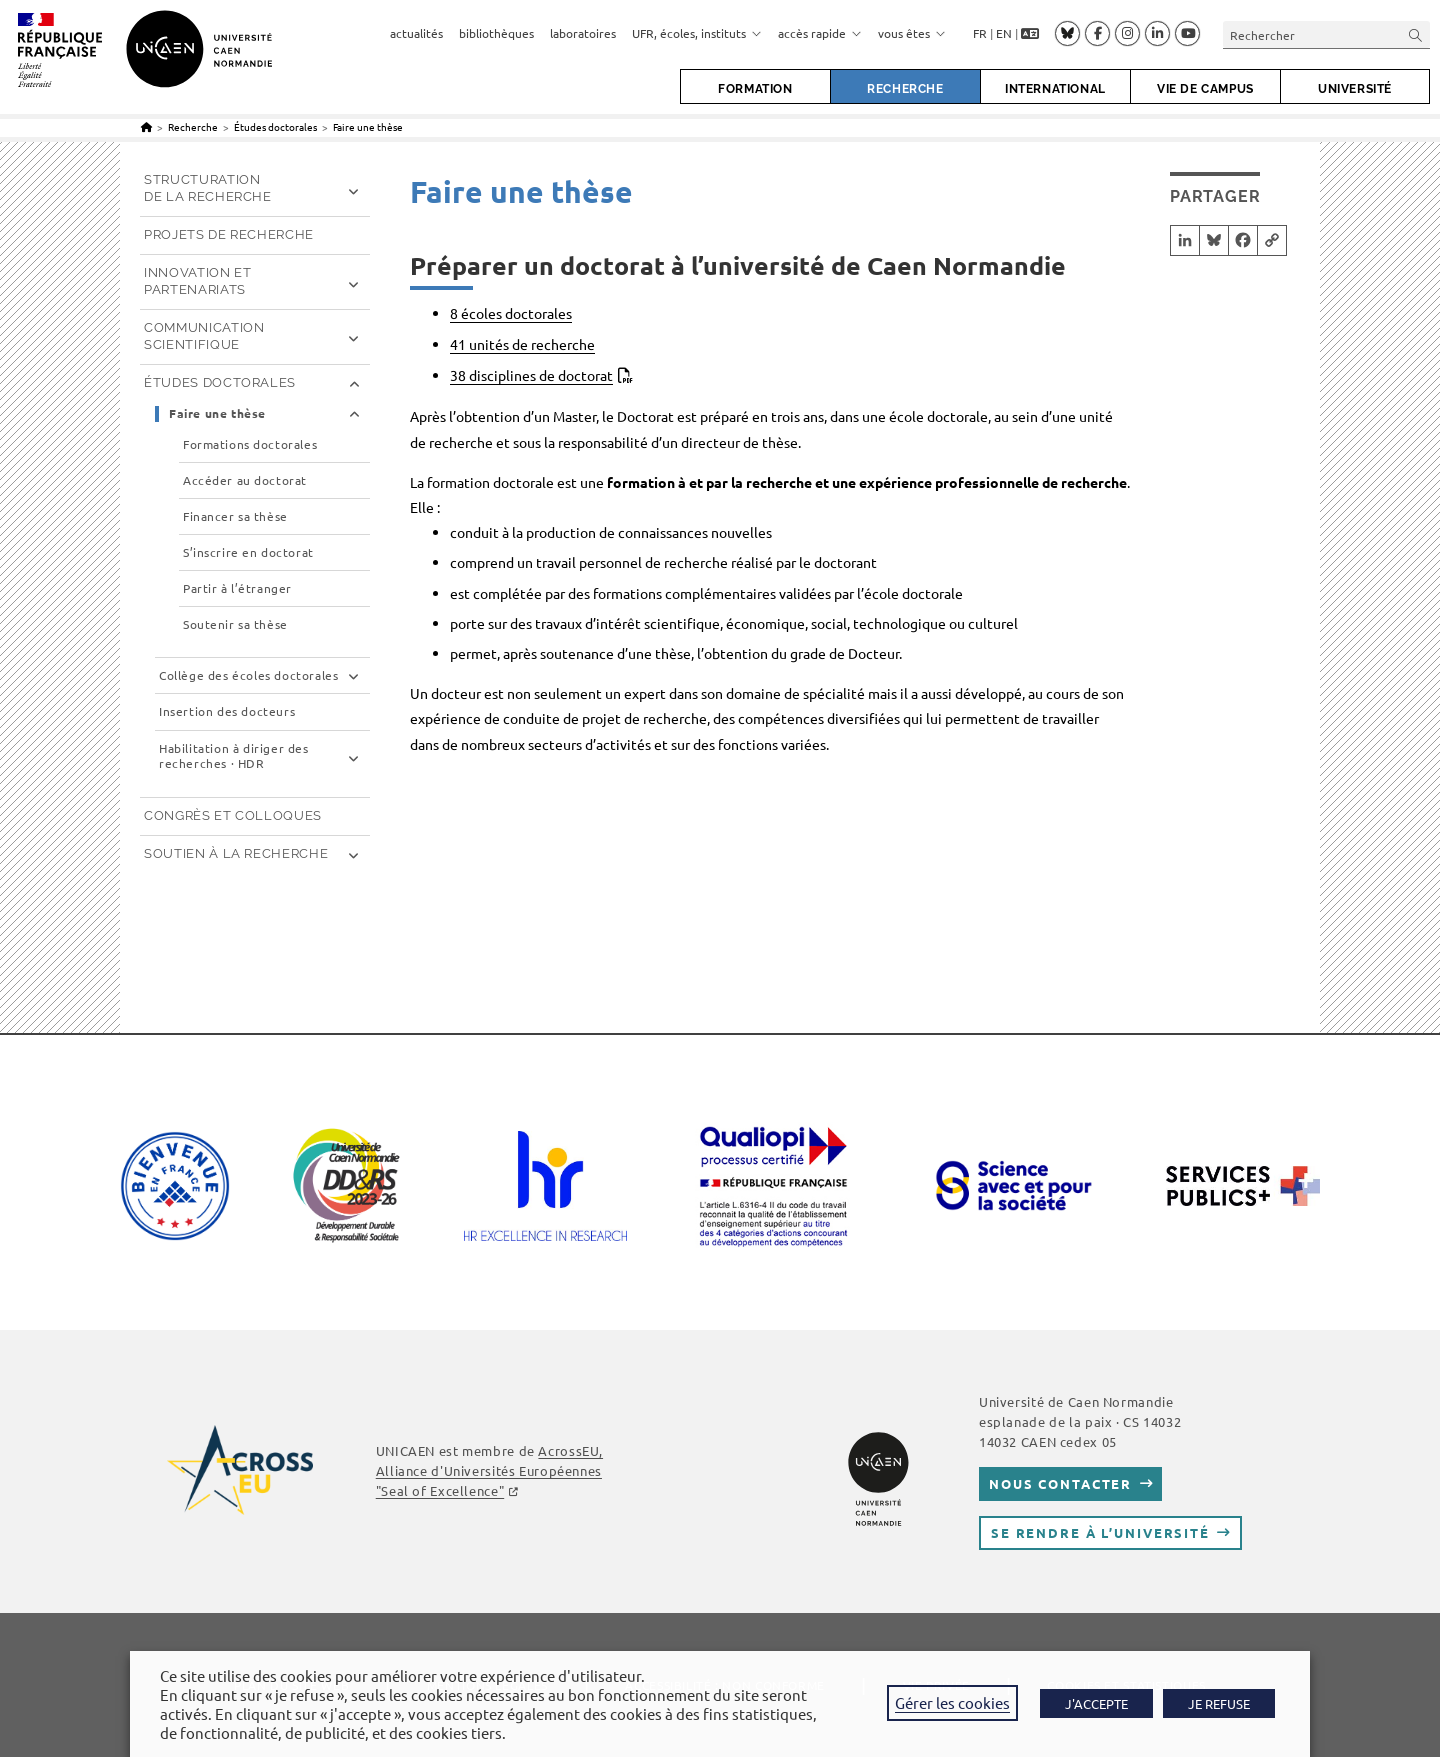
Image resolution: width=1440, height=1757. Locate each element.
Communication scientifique (204, 336)
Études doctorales (220, 382)
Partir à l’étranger (237, 588)
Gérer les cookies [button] (952, 1702)
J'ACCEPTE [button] (1096, 1703)
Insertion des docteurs (227, 711)
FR (980, 33)
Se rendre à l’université (1100, 1532)
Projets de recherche (229, 234)
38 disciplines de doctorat (531, 375)
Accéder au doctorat (245, 480)
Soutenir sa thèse (235, 624)
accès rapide (820, 33)
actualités (416, 33)
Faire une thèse (368, 126)
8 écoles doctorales (511, 313)
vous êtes (912, 33)
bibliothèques (496, 33)
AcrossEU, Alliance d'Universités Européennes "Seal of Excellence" (489, 1470)
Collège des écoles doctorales (248, 675)
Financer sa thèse (235, 516)
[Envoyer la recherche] (1416, 34)
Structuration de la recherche (208, 188)
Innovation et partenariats (197, 281)
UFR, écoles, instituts (697, 33)
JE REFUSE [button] (1219, 1703)
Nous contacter (1060, 1483)
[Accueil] (146, 126)
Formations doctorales (250, 444)
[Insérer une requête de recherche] (1326, 34)
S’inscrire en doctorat (248, 552)
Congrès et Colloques (233, 815)
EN (1004, 33)
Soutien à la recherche (236, 853)
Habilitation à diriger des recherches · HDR (234, 756)
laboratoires (583, 33)
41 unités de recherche (522, 344)
